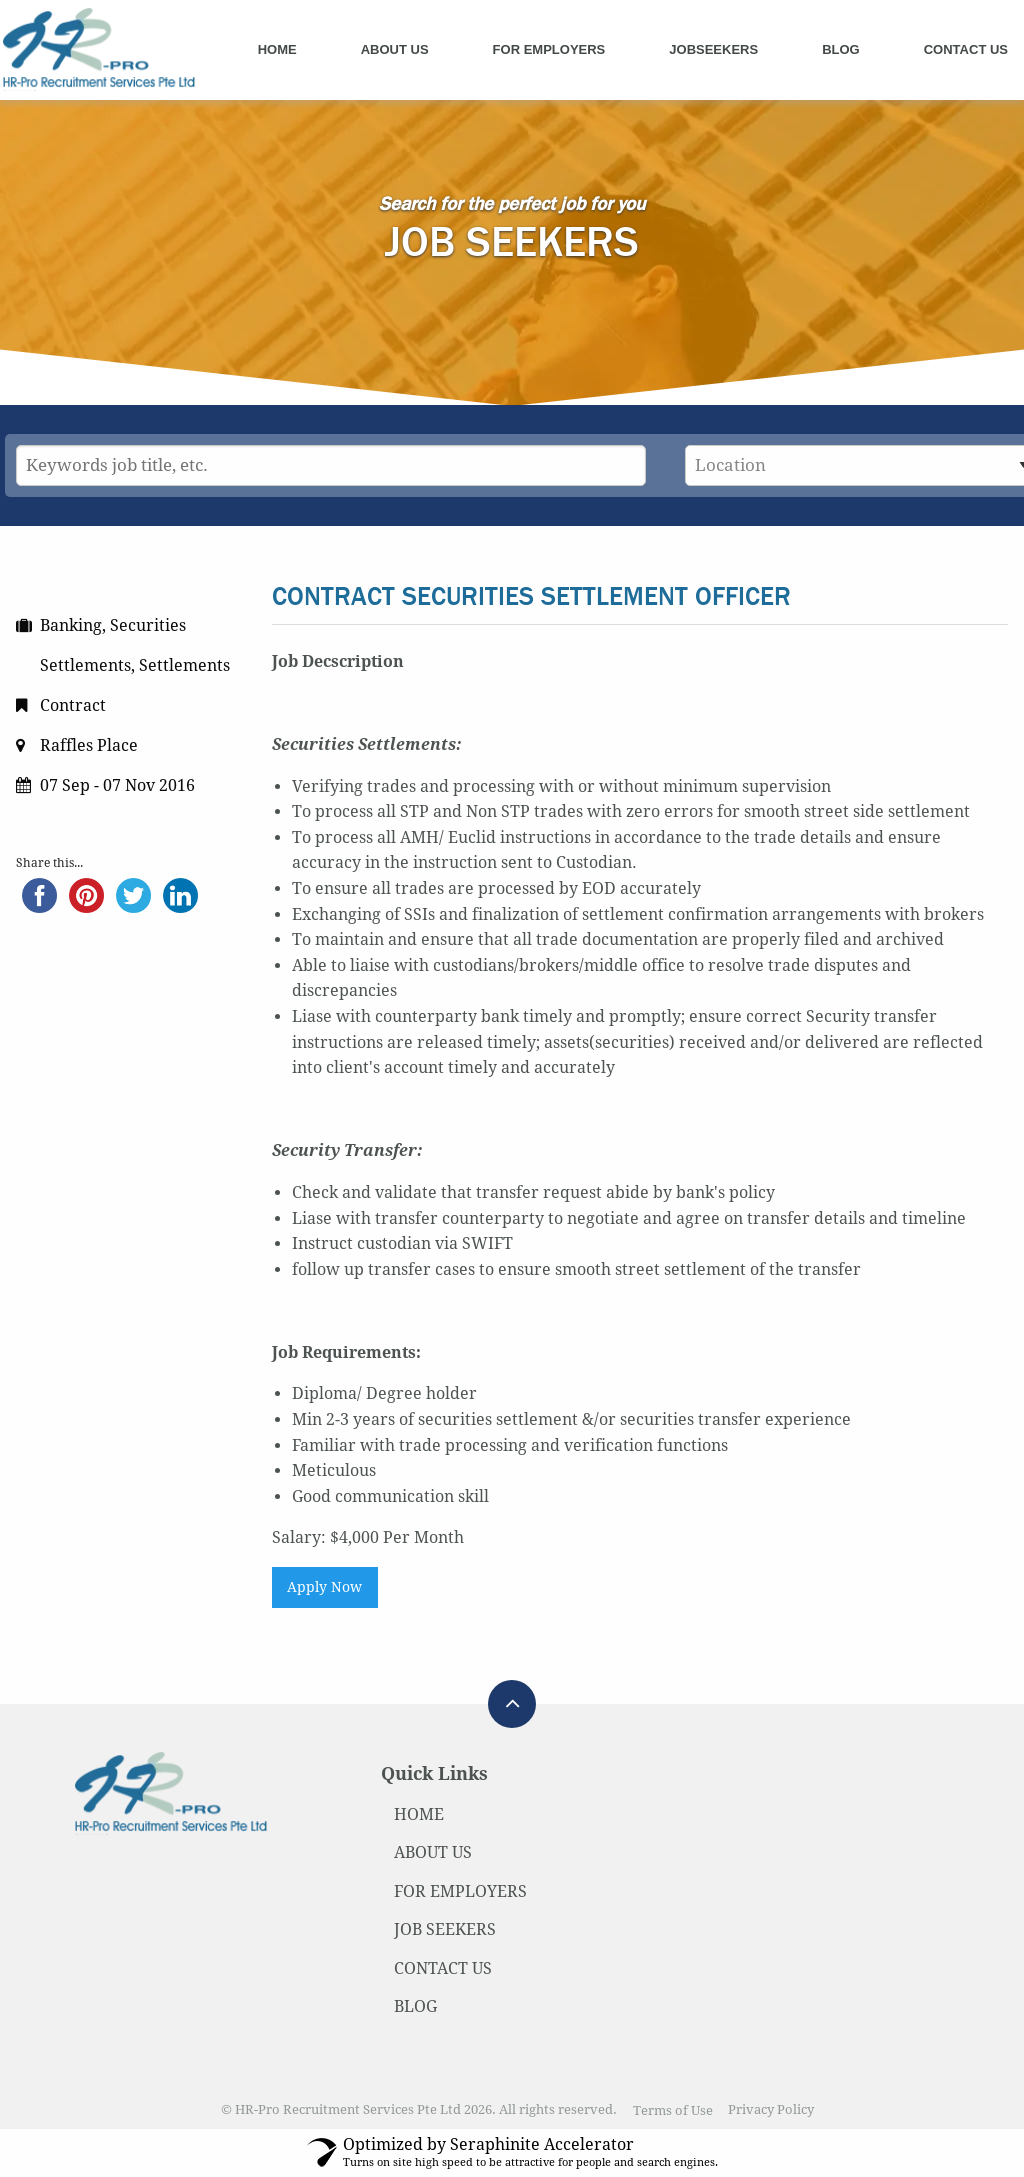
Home (277, 49)
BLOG (415, 2006)
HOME (419, 1814)
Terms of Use (673, 2110)
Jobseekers (713, 49)
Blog (841, 49)
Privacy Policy (771, 2110)
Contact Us (966, 49)
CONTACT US (443, 1968)
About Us (395, 49)
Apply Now (324, 1587)
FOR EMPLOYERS (460, 1891)
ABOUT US (433, 1852)
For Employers (549, 49)
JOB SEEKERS (445, 1929)
